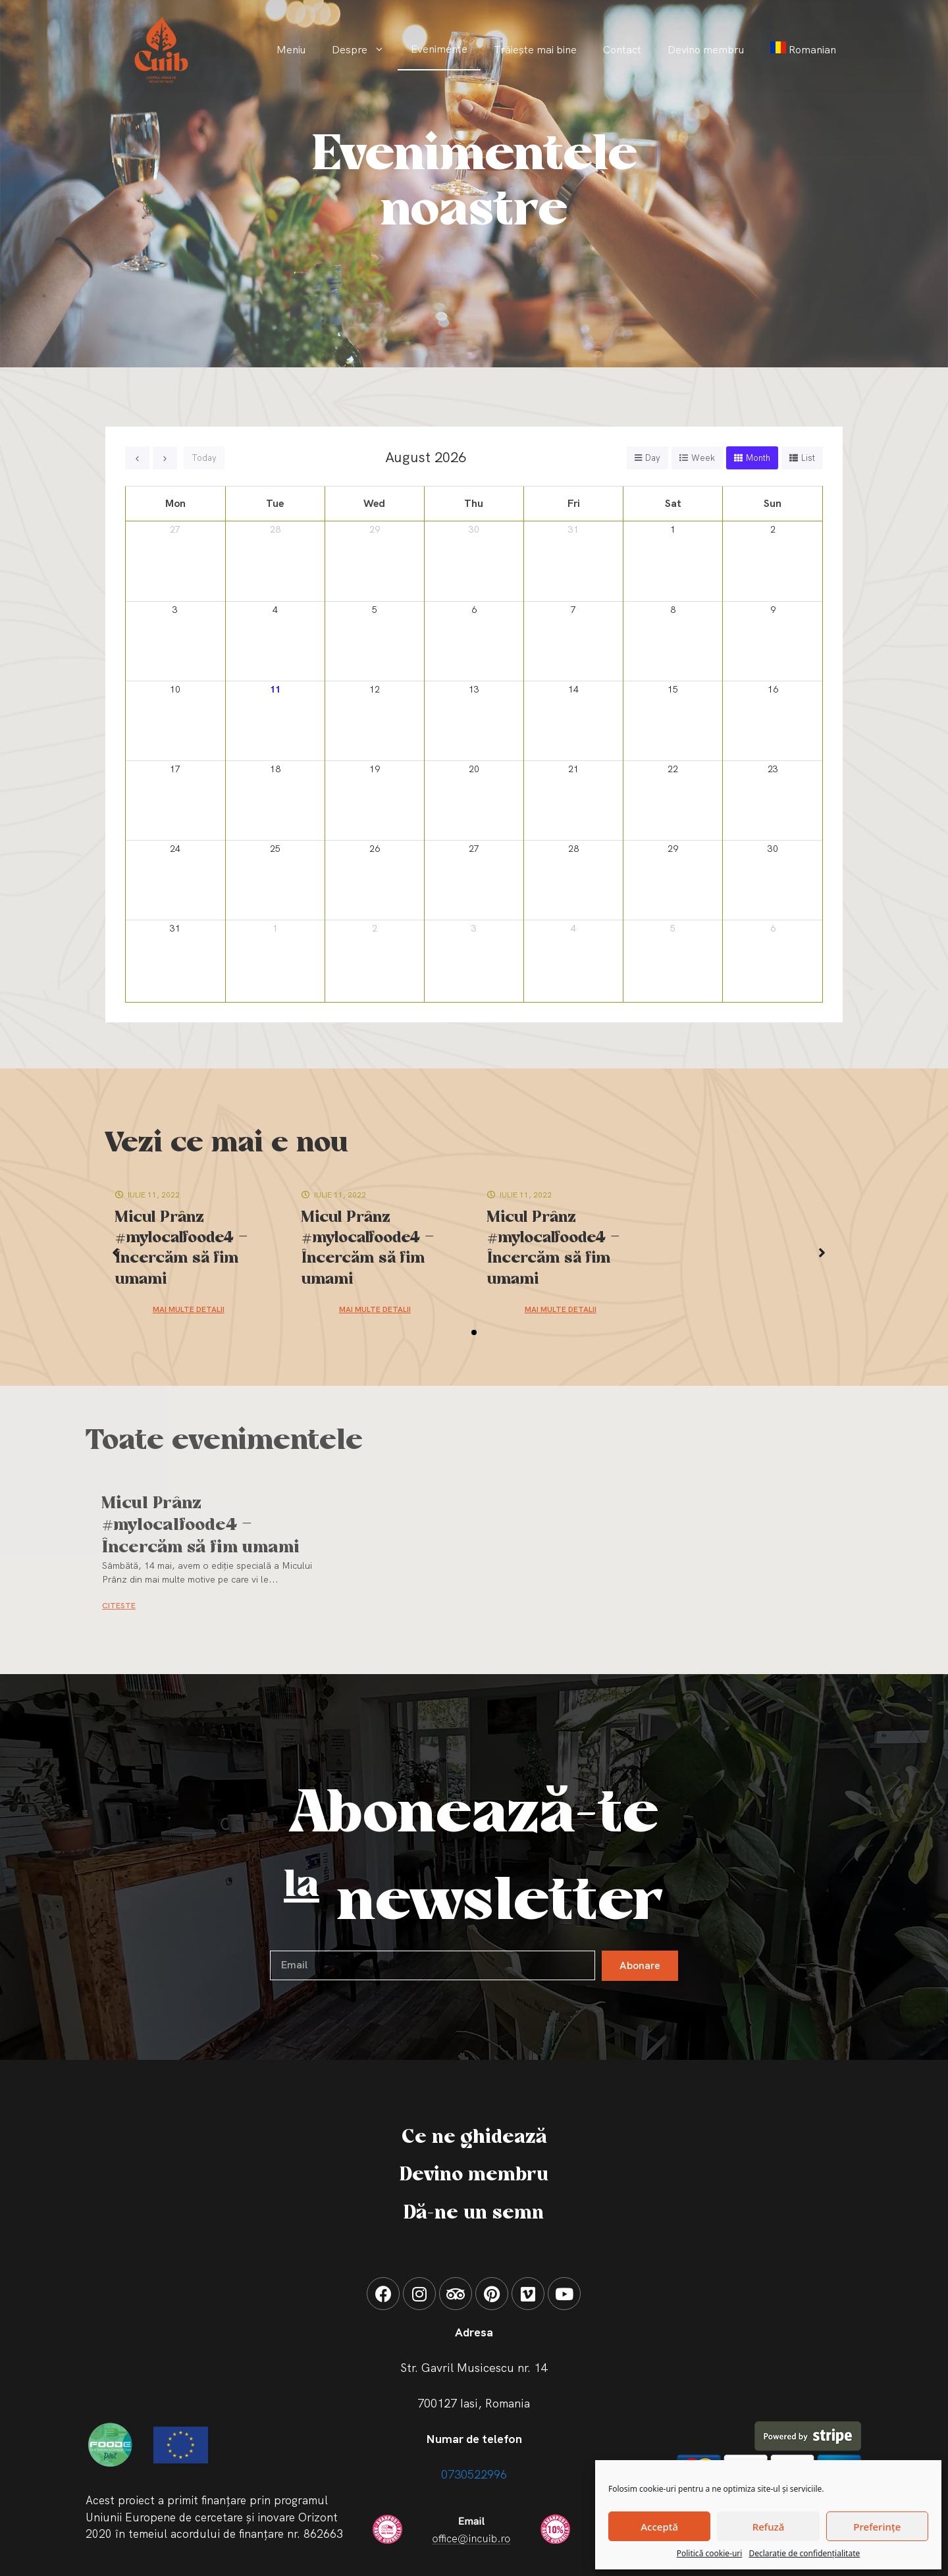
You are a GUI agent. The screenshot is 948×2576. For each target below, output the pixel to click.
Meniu (290, 50)
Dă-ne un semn (474, 2213)
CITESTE (119, 1605)
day (652, 457)
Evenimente (439, 49)
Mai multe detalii (188, 1309)
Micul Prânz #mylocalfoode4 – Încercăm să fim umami (201, 1525)
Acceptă (659, 2526)
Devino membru (706, 50)
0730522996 (474, 2474)
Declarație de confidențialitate (804, 2553)
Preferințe (877, 2526)
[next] (165, 457)
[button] (474, 1332)
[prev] (137, 457)
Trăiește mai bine (535, 50)
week (703, 457)
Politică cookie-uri (710, 2553)
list (808, 457)
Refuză (768, 2526)
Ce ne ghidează (474, 2137)
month (758, 457)
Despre (365, 50)
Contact (622, 50)
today (204, 457)
